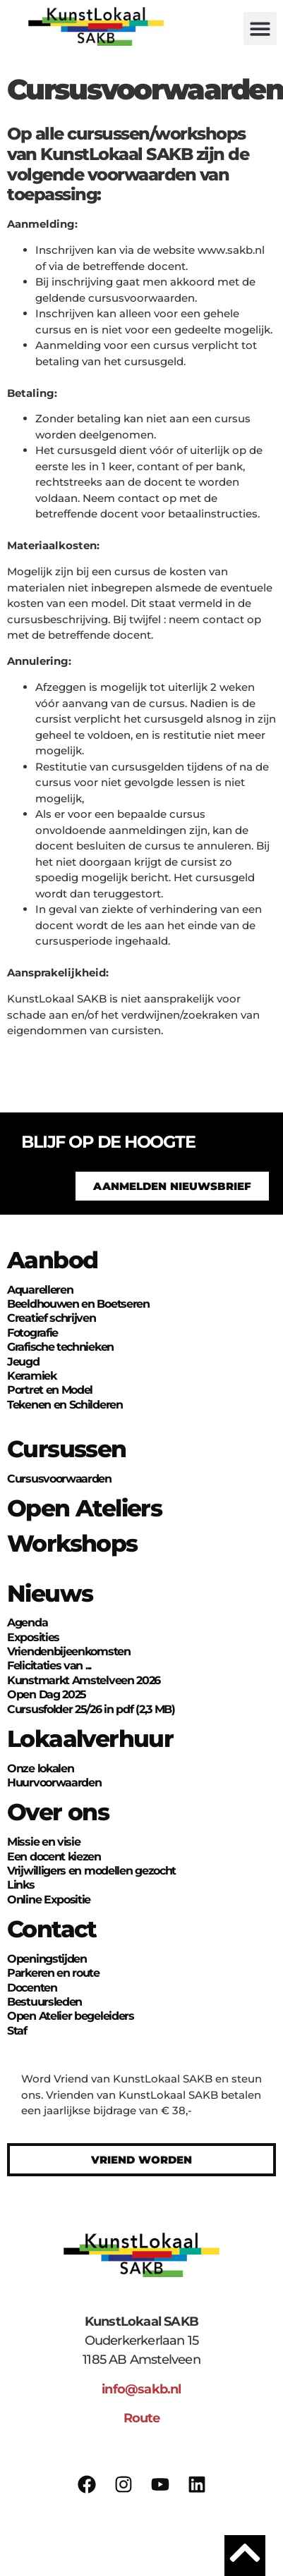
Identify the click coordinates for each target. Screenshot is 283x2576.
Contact (52, 1929)
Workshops (72, 1543)
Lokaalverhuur (90, 1738)
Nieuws (49, 1593)
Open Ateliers (84, 1508)
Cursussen (66, 1449)
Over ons (58, 1812)
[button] (260, 28)
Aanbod (52, 1260)
